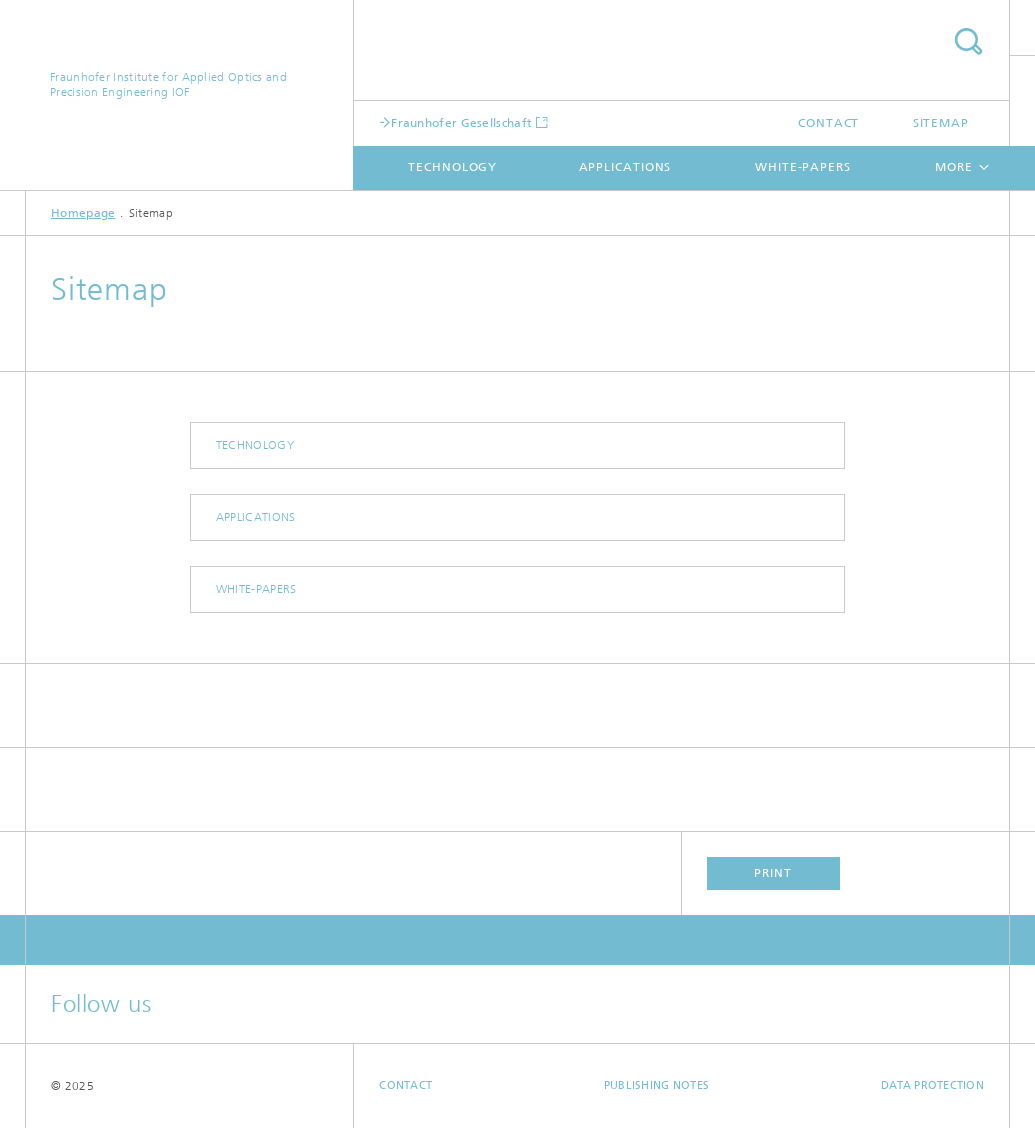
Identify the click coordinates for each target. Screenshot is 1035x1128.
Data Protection (932, 1085)
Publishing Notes (656, 1085)
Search (968, 41)
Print (773, 873)
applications (625, 167)
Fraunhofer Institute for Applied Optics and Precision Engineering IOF (168, 84)
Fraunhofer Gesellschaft (461, 122)
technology (452, 167)
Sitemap (941, 123)
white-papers (803, 167)
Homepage (83, 213)
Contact (828, 123)
